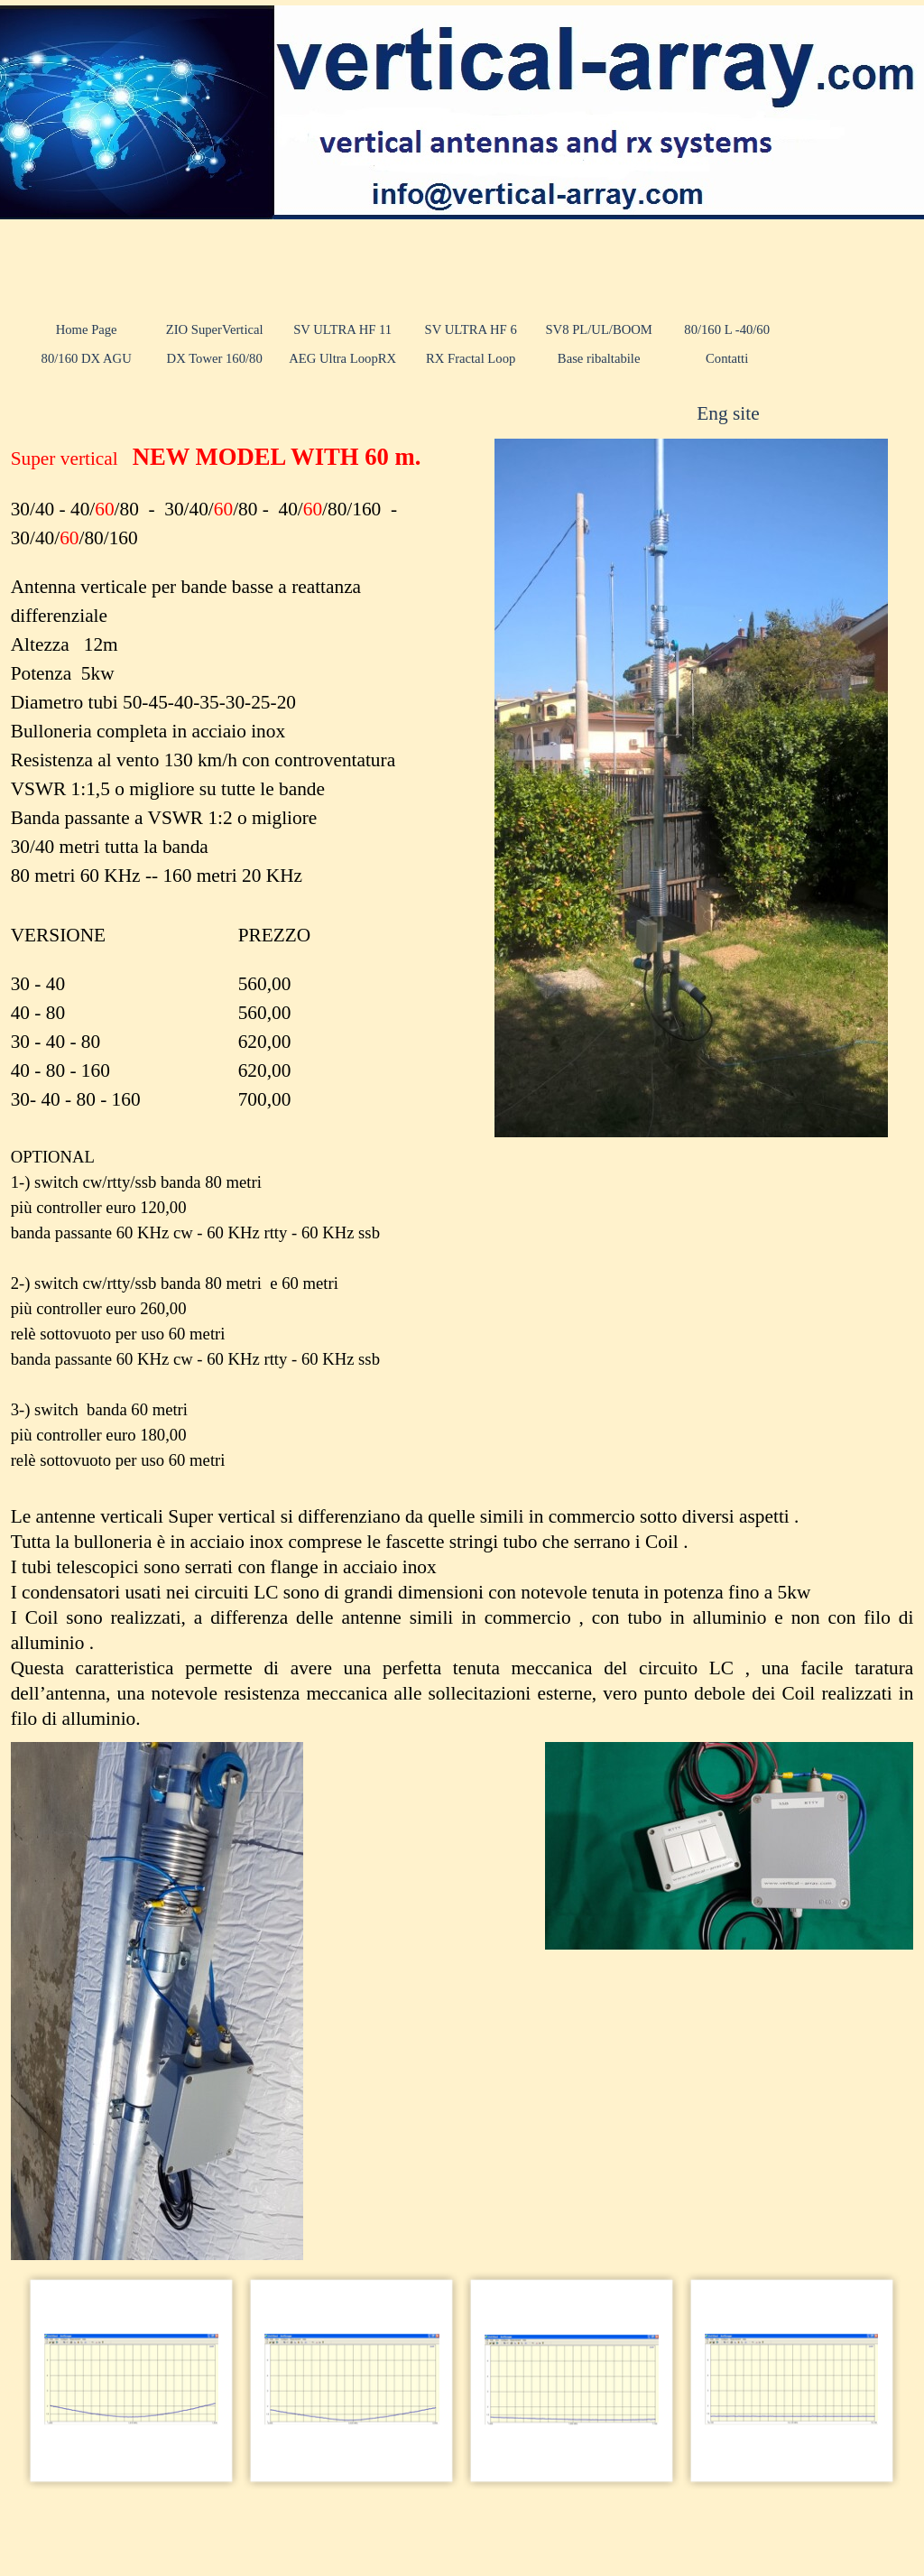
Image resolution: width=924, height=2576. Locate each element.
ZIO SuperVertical (214, 329)
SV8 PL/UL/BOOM (598, 329)
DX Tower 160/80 (215, 358)
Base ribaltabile (599, 358)
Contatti (727, 358)
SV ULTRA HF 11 (342, 329)
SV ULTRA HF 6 (471, 329)
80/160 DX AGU (87, 358)
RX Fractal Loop (470, 358)
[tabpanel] (767, 413)
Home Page (86, 329)
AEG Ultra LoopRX (342, 358)
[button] (132, 2380)
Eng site (728, 413)
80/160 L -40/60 (727, 329)
